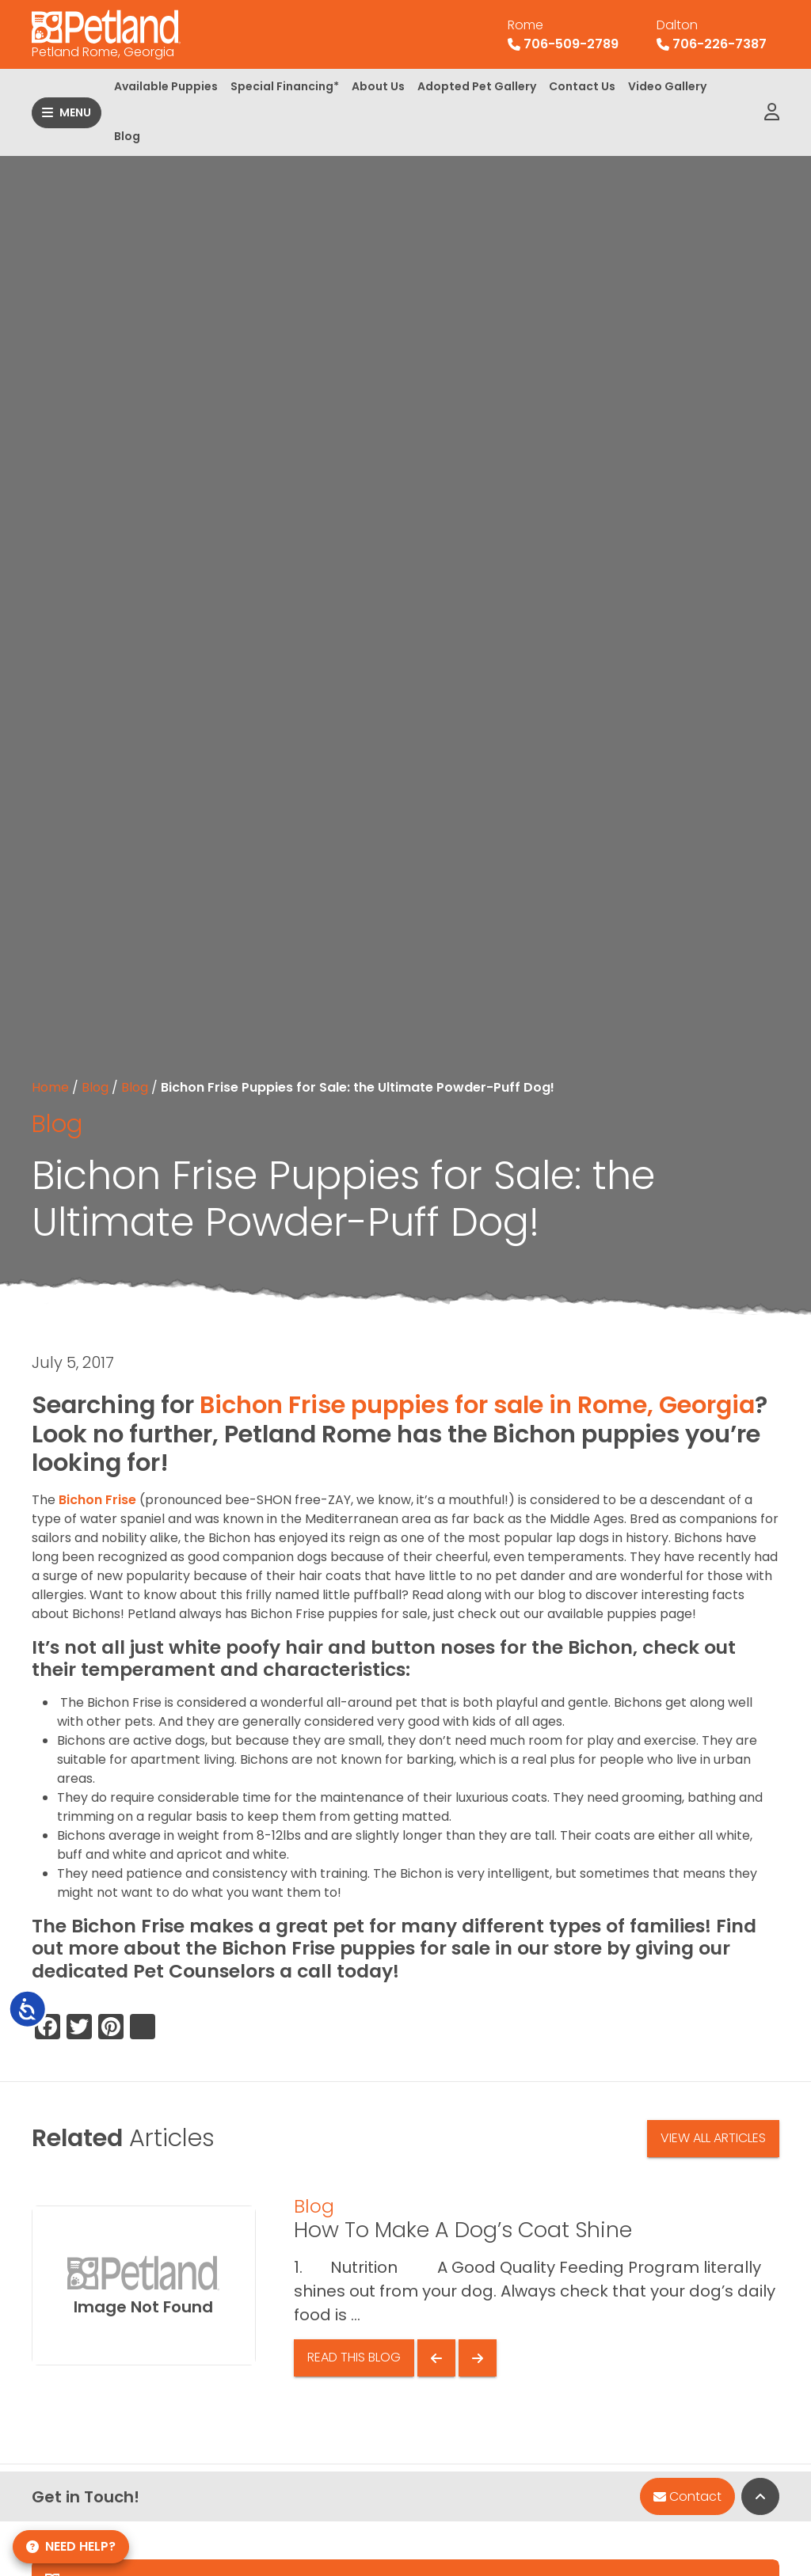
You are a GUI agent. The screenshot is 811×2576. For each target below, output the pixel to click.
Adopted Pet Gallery (476, 86)
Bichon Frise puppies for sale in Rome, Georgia (477, 1405)
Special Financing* (284, 86)
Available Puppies (166, 86)
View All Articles (713, 2138)
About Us (378, 86)
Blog (127, 136)
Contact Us (582, 86)
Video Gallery (667, 86)
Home (50, 1087)
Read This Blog (354, 2357)
